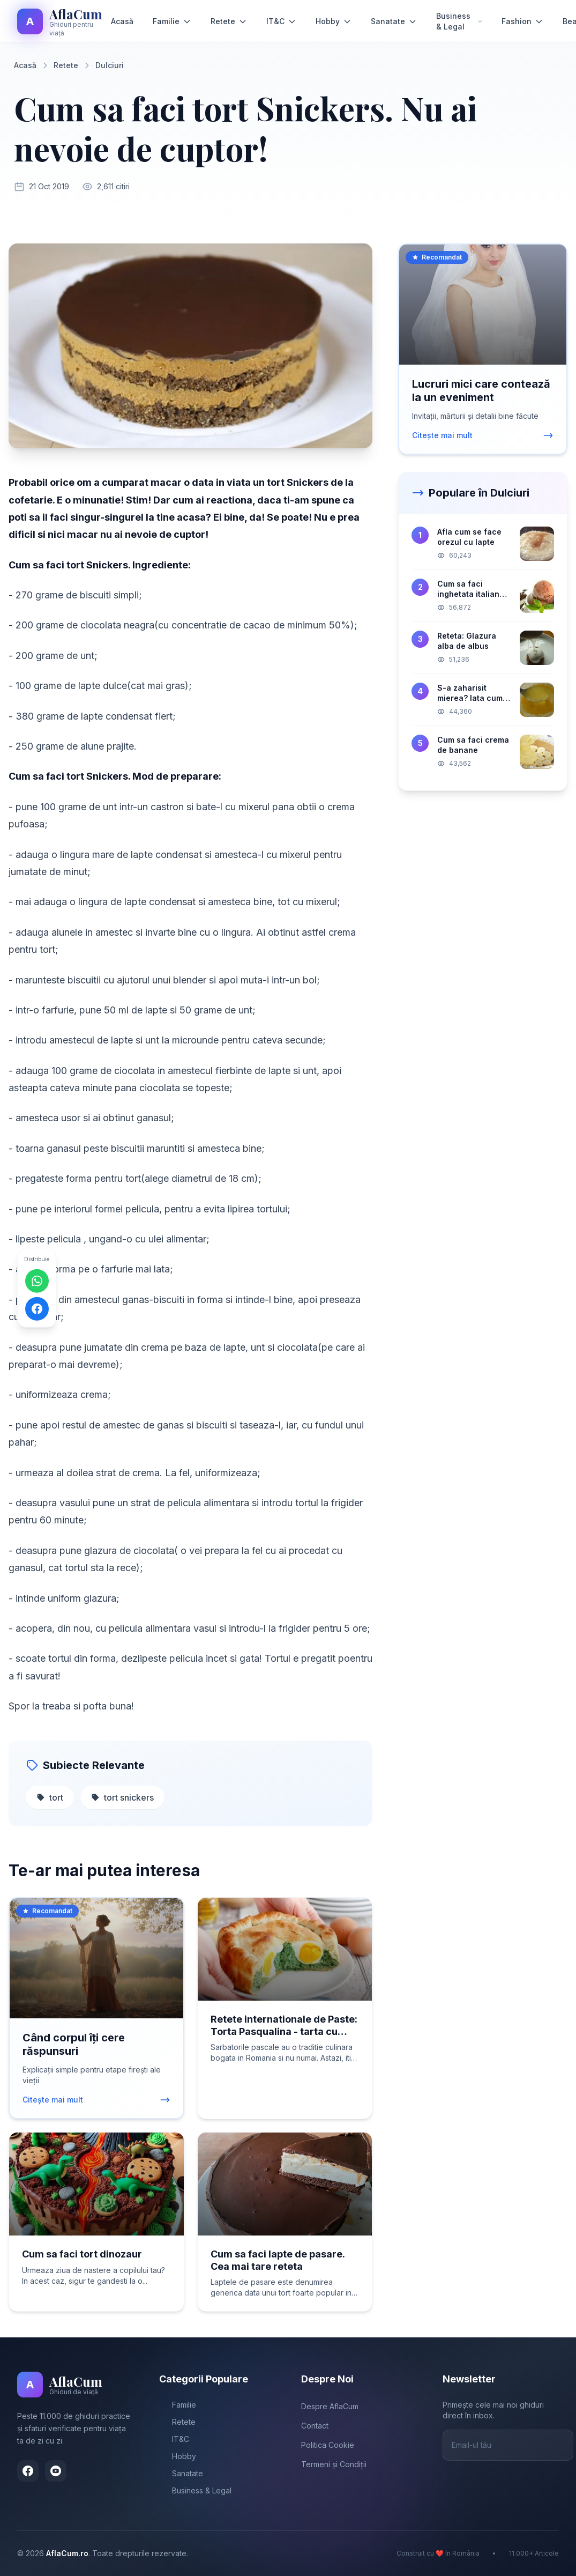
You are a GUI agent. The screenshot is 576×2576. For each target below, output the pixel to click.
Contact (314, 2425)
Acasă (122, 21)
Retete (229, 21)
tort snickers (122, 1797)
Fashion (522, 21)
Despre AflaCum (329, 2406)
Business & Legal (459, 21)
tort (49, 1797)
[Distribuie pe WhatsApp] (37, 1280)
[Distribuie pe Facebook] (37, 1308)
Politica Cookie (327, 2444)
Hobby (333, 21)
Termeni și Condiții (333, 2464)
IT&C (281, 21)
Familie (172, 21)
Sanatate (394, 21)
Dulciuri (109, 65)
